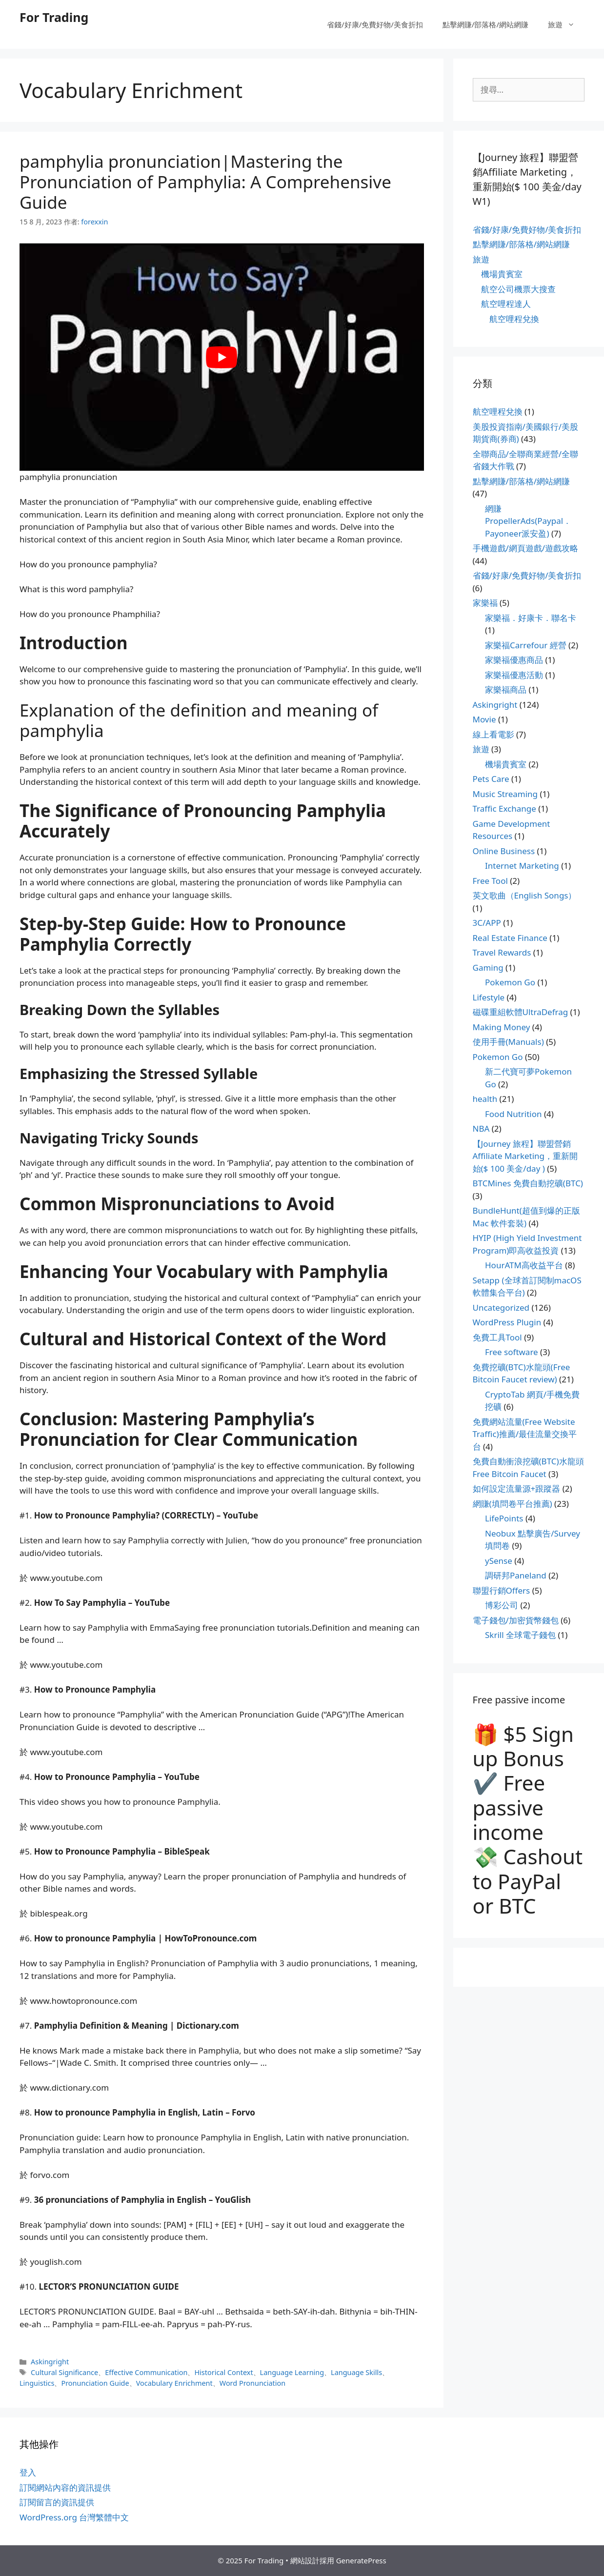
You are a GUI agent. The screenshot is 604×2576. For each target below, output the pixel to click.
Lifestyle (489, 997)
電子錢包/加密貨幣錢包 (516, 1620)
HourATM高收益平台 (524, 1265)
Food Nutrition (513, 1113)
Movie (484, 719)
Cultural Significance (64, 2372)
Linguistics (37, 2383)
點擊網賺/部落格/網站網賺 (485, 24)
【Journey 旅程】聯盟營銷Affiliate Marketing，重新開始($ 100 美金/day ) (525, 1156)
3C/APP (487, 922)
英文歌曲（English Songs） (525, 895)
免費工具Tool (497, 1337)
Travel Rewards (502, 952)
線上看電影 (493, 734)
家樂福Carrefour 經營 (525, 645)
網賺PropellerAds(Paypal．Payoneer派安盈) (528, 521)
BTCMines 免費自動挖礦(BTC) (528, 1183)
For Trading (54, 17)
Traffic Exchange (504, 808)
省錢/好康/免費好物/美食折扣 (375, 24)
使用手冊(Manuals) (508, 1041)
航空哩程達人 (506, 303)
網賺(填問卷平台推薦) (512, 1503)
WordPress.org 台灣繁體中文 (74, 2517)
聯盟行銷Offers (501, 1590)
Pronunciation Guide (95, 2383)
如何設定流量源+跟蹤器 (517, 1488)
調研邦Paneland (515, 1575)
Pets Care (491, 778)
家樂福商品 (505, 689)
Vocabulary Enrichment (174, 2383)
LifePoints (504, 1518)
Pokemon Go (510, 982)
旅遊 (566, 24)
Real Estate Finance (510, 937)
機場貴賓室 (502, 274)
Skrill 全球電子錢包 (520, 1634)
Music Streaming (505, 793)
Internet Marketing (522, 865)
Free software (511, 1352)
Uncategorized (501, 1307)
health (485, 1098)
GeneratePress (361, 2560)
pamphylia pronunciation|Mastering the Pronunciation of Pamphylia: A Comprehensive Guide (205, 182)
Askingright (50, 2361)
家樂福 (485, 602)
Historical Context (223, 2372)
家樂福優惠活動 (514, 674)
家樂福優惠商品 (514, 659)
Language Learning (292, 2372)
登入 (28, 2472)
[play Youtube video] (222, 357)
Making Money (501, 1027)
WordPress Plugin (507, 1322)
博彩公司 (501, 1605)
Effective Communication (146, 2372)
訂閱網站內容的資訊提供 (65, 2487)
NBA (481, 1128)
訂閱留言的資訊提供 (57, 2502)
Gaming (488, 967)
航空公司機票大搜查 (518, 289)
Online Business (504, 851)
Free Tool (490, 880)
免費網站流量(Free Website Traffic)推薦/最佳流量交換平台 (525, 1434)
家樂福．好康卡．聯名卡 (530, 617)
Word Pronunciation (252, 2383)
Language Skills (356, 2372)
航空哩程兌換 (514, 318)
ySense (498, 1560)
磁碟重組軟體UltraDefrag (520, 1012)
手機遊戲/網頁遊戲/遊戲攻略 (526, 548)
